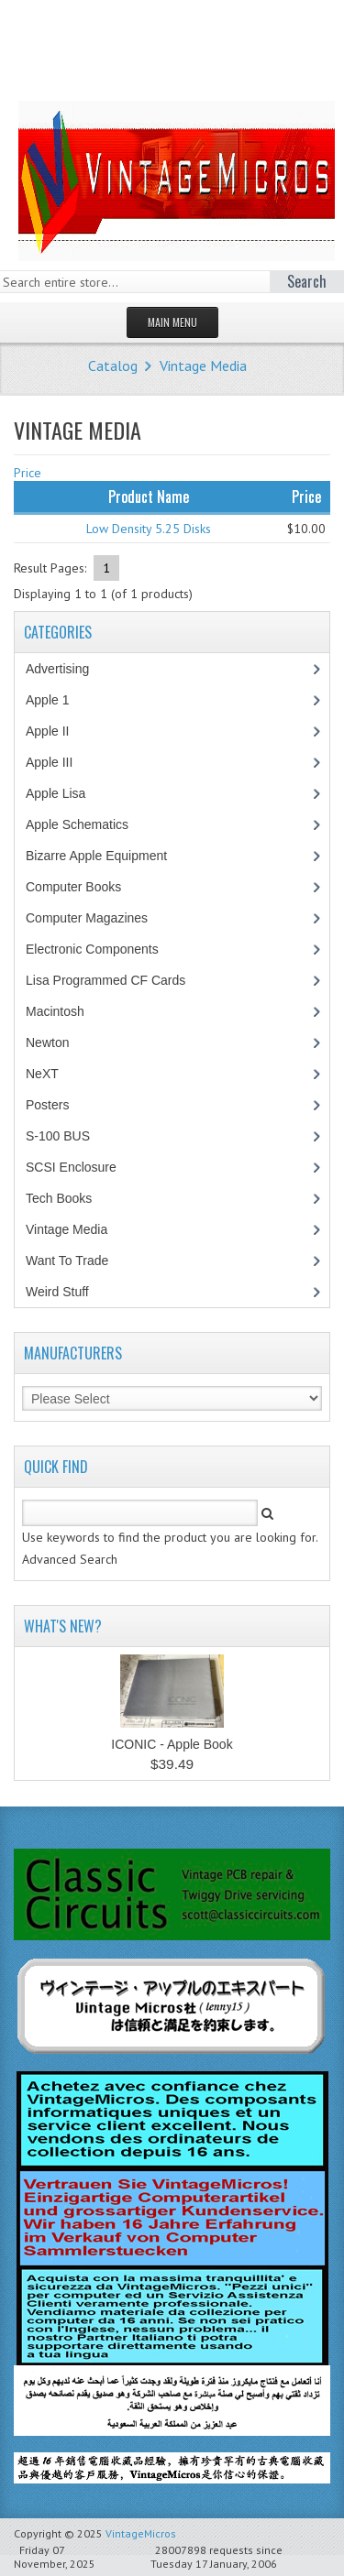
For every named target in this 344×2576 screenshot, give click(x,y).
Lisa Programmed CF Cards (115, 980)
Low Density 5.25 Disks (148, 528)
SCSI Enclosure (81, 1167)
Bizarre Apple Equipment (106, 855)
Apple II (57, 731)
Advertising (67, 668)
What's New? (63, 1626)
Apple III (59, 762)
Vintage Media (203, 365)
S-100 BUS (67, 1136)
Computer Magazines (100, 918)
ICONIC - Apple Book (171, 1744)
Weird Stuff (67, 1291)
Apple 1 (57, 700)
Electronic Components (102, 949)
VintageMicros (140, 2533)
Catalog (113, 365)
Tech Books (72, 1198)
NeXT (42, 1073)
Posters (57, 1104)
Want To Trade (67, 1260)
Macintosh (65, 1011)
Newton (47, 1042)
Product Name (148, 497)
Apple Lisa (69, 793)
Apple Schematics (87, 824)
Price (27, 472)
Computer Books (87, 886)
